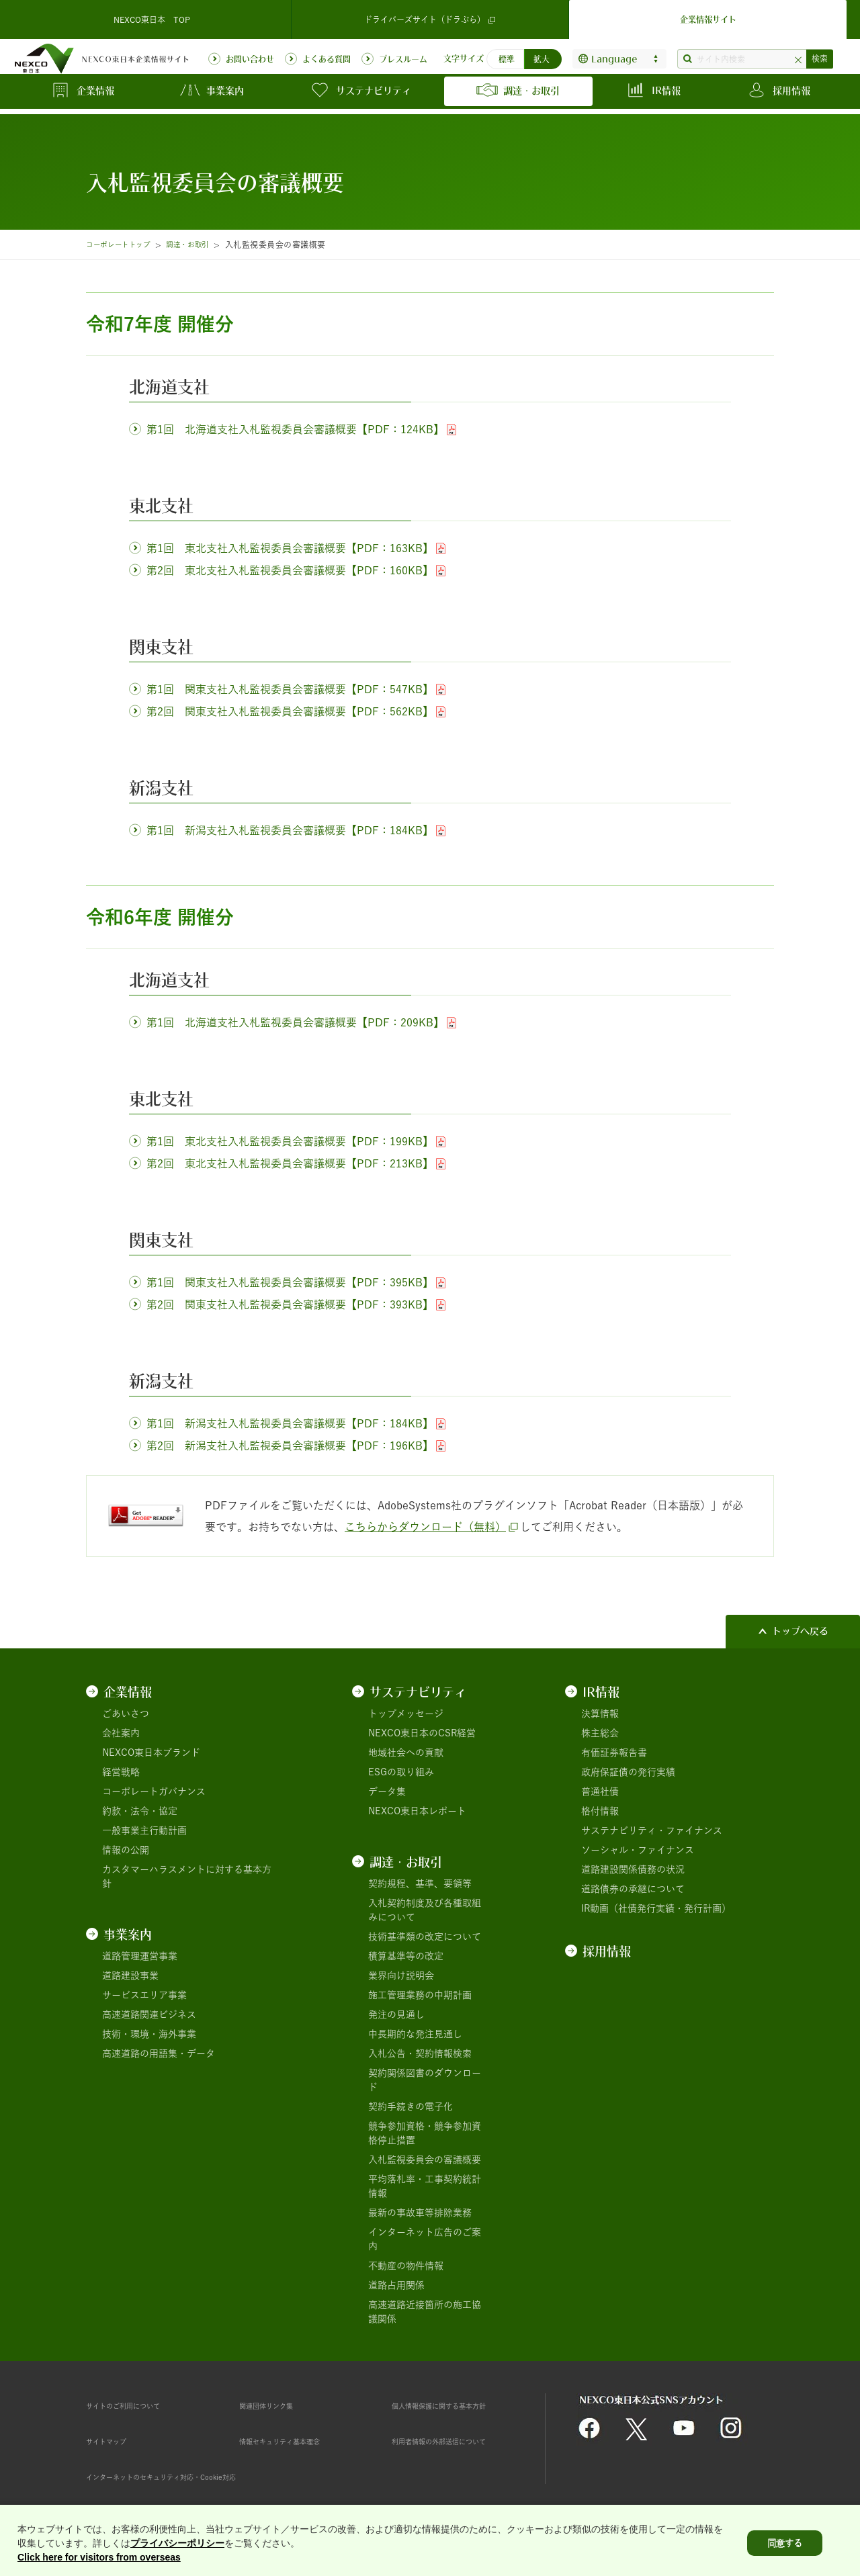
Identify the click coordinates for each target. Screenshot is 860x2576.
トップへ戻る (800, 1631)
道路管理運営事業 (139, 1956)
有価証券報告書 (614, 1752)
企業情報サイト (708, 16)
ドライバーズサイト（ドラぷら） (430, 16)
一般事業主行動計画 (144, 1830)
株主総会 (600, 1733)
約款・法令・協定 (139, 1811)
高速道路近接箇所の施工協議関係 (424, 2311)
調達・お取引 (203, 244)
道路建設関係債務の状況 (633, 1869)
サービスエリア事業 (144, 1995)
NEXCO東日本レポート (417, 1811)
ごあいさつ (125, 1713)
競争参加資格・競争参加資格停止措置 (424, 2133)
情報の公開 (125, 1850)
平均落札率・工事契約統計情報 (424, 2186)
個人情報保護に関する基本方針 (457, 2405)
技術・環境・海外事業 (149, 2034)
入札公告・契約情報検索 (420, 2053)
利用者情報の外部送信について (457, 2441)
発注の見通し (396, 2014)
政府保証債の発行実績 (628, 1772)
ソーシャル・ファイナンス (637, 1850)
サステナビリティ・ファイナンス (651, 1830)
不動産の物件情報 (405, 2265)
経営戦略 (121, 1772)
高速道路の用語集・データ (158, 2053)
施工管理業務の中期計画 (420, 1995)
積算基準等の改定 (405, 1956)
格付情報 (600, 1811)
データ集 (387, 1791)
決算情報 (600, 1713)
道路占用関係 (396, 2285)
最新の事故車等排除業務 (420, 2212)
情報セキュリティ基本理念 (295, 2441)
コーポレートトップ (123, 244)
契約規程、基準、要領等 (420, 1883)
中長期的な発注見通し (415, 2034)
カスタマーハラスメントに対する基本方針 (186, 1876)
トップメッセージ (405, 1713)
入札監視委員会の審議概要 (424, 2159)
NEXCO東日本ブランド (151, 1752)
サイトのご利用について (137, 2405)
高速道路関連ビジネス (149, 2014)
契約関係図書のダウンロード (424, 2080)
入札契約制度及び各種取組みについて (424, 1910)
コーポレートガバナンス (154, 1791)
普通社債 (600, 1791)
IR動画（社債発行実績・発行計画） (656, 1908)
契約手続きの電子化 (410, 2106)
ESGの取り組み (401, 1772)
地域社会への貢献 (405, 1752)
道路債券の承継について (633, 1889)
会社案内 (121, 1733)
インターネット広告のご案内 (424, 2239)
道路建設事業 (130, 1975)
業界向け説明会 (401, 1975)
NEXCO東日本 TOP (152, 16)
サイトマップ (114, 2441)
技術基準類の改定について (424, 1936)
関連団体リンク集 (276, 2405)
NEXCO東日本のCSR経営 (422, 1733)
